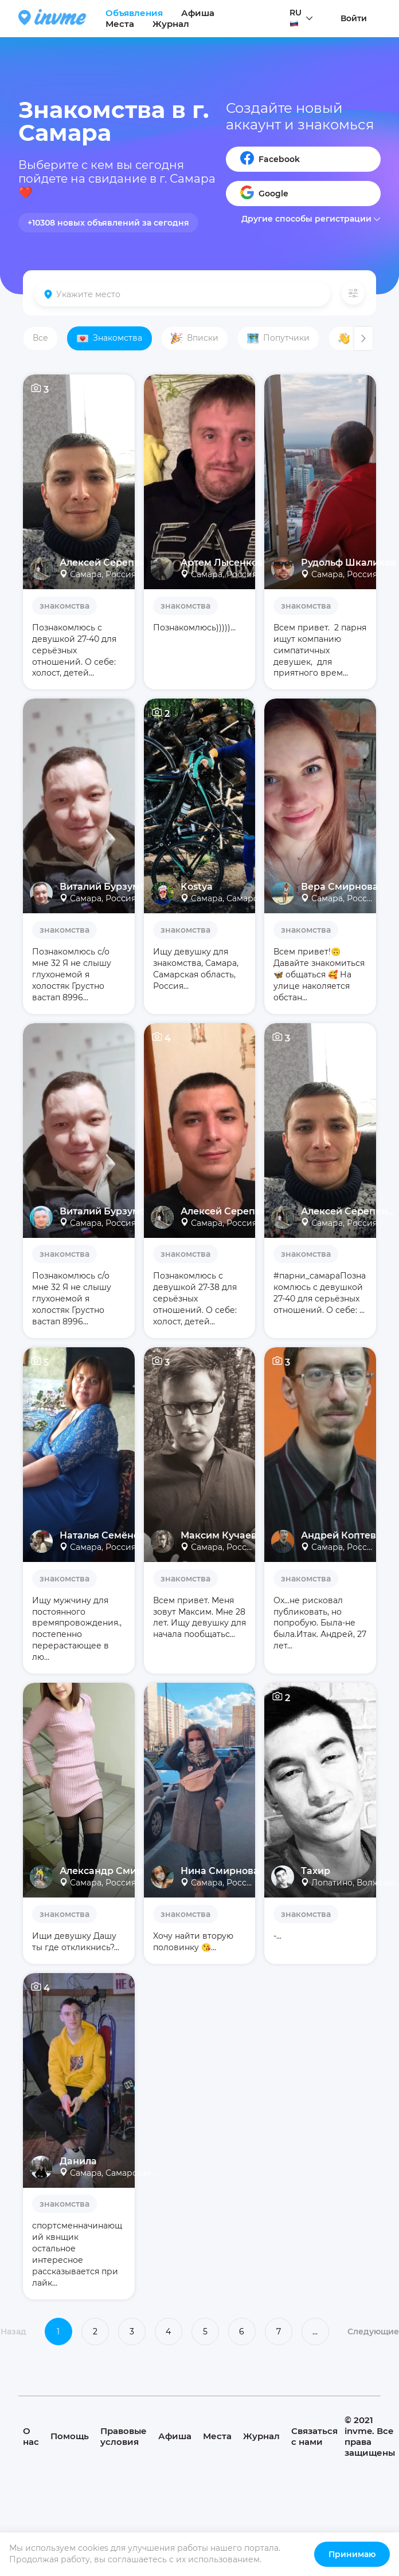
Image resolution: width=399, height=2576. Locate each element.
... (315, 2331)
